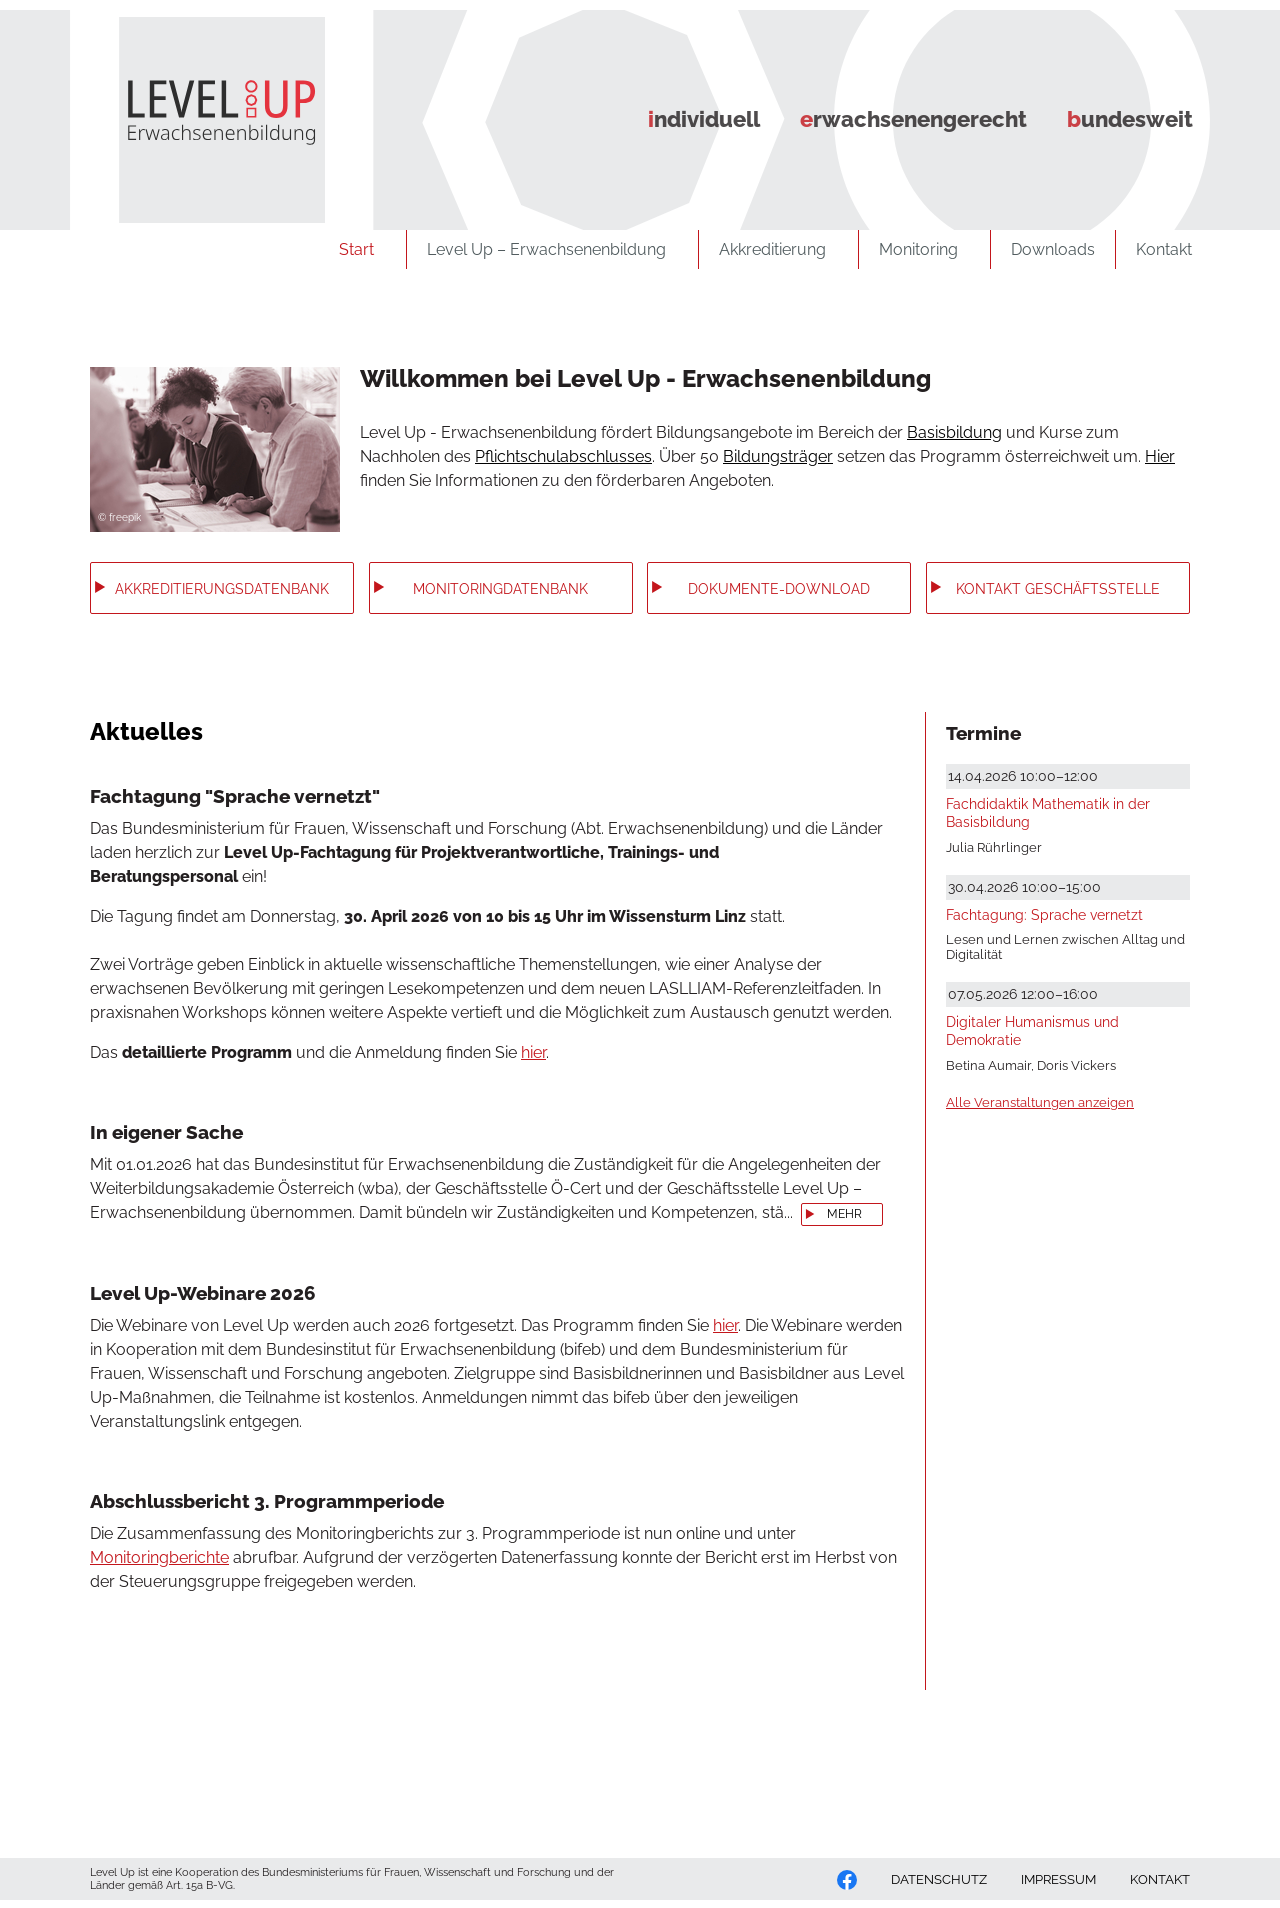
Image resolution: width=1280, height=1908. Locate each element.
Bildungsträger (778, 456)
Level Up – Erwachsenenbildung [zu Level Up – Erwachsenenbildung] (552, 249)
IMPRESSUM (1058, 1879)
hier (533, 1052)
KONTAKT (1160, 1879)
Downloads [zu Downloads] (1053, 249)
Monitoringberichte (159, 1557)
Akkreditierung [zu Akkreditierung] (778, 249)
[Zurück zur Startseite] (205, 112)
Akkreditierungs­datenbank (222, 588)
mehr (844, 1214)
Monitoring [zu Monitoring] (924, 249)
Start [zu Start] (362, 249)
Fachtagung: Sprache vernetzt (1044, 914)
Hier (1160, 456)
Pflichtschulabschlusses (563, 456)
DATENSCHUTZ (939, 1879)
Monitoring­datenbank (500, 588)
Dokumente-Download (779, 588)
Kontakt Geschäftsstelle (1058, 588)
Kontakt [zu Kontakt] (1170, 249)
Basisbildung (954, 432)
